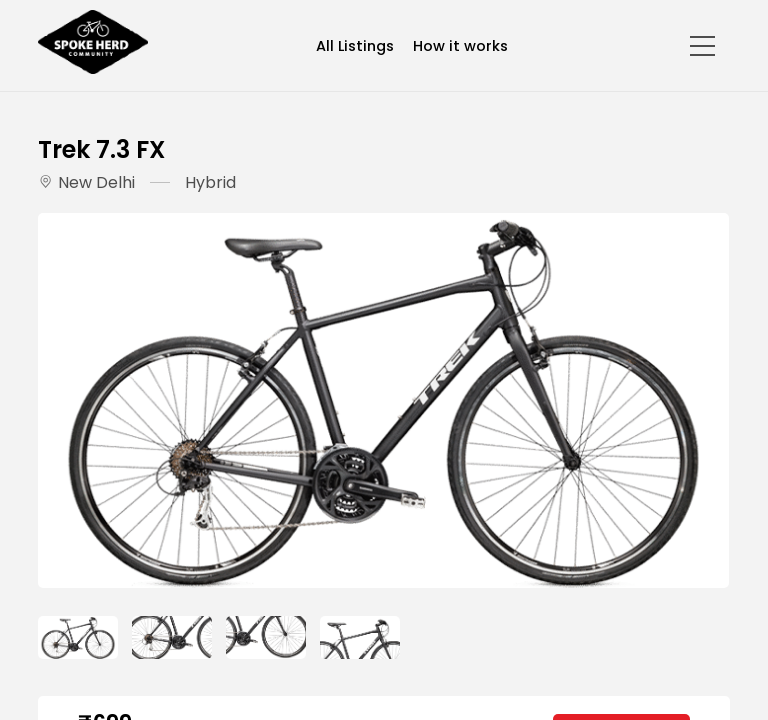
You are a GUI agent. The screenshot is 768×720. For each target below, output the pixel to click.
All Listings (355, 46)
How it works (460, 46)
